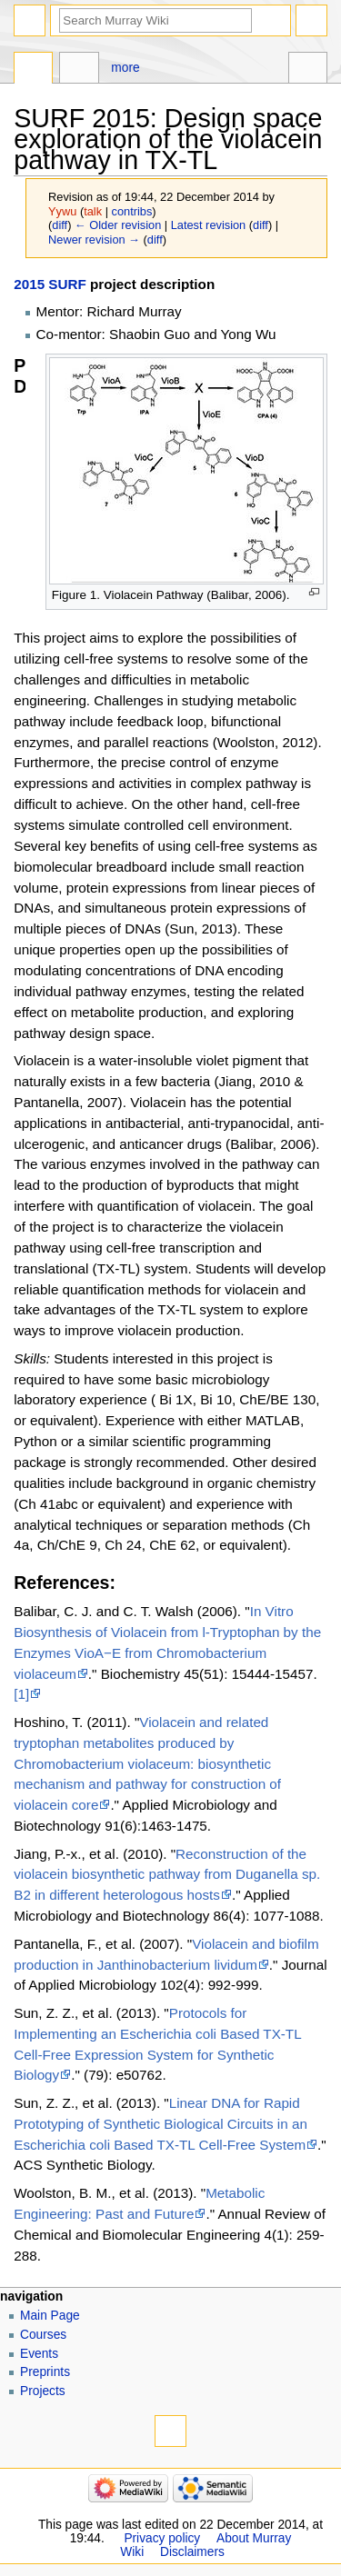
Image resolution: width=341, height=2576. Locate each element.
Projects (42, 2391)
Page (33, 70)
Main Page (50, 2315)
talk (93, 211)
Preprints (45, 2372)
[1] (21, 1694)
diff (59, 225)
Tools (307, 70)
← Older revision (118, 225)
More (125, 68)
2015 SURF (50, 284)
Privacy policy (162, 2538)
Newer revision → (94, 239)
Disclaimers (192, 2552)
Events (39, 2354)
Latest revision (208, 225)
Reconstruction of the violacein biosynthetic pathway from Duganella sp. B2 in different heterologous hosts (167, 1874)
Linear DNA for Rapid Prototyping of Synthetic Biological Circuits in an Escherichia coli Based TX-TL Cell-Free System (160, 2123)
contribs (132, 211)
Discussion (78, 70)
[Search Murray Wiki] (155, 20)
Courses (43, 2334)
